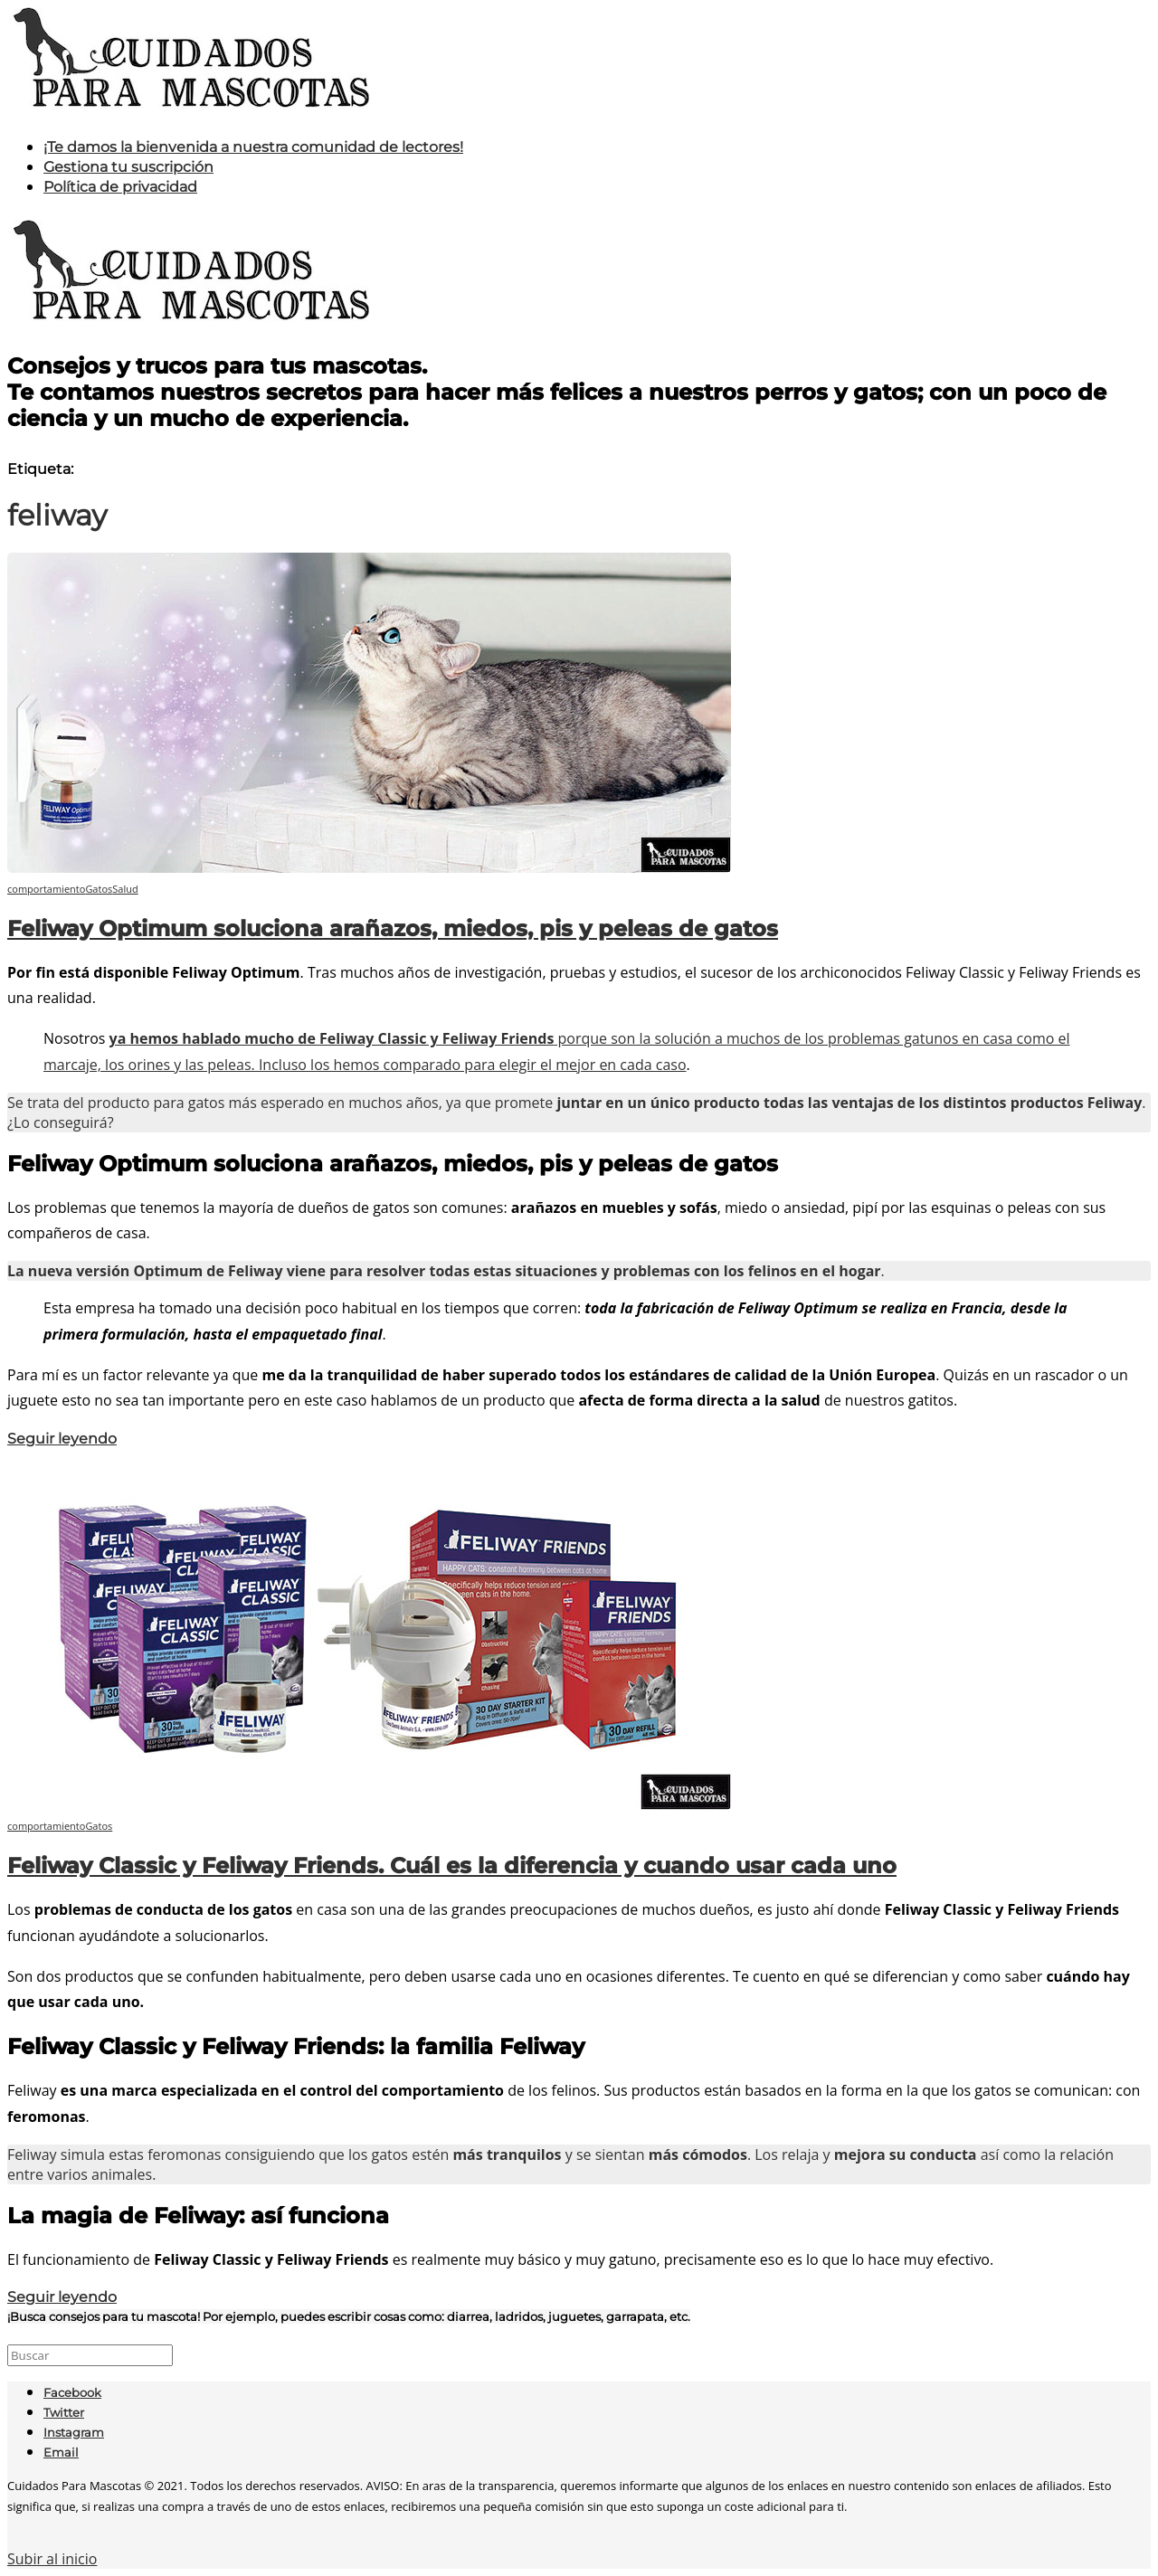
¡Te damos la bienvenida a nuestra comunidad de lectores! (253, 147)
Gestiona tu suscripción (128, 166)
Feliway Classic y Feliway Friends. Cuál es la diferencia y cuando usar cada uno (452, 1865)
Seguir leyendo (62, 1438)
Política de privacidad (120, 186)
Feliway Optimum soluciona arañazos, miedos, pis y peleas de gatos (392, 928)
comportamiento (46, 888)
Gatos (98, 888)
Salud (125, 888)
